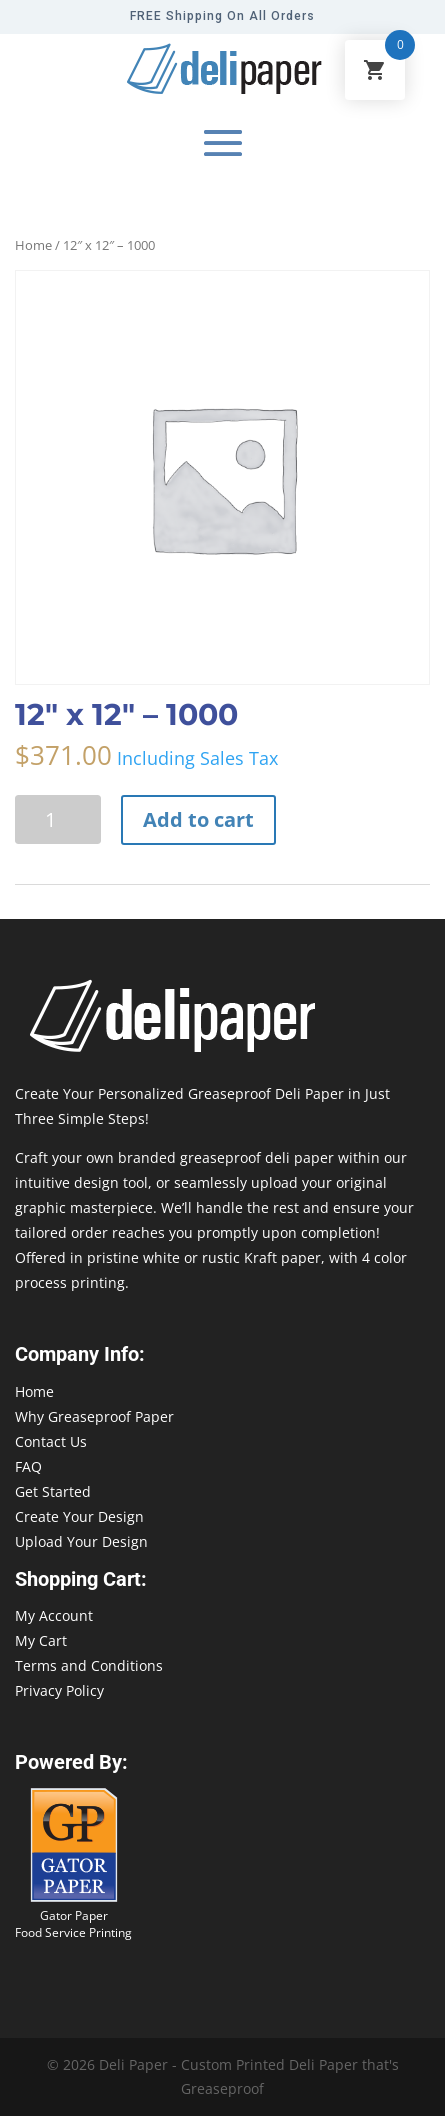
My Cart (41, 1640)
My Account (54, 1615)
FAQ (28, 1466)
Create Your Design (79, 1516)
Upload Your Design (81, 1541)
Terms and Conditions (89, 1665)
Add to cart (198, 819)
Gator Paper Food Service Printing (73, 1924)
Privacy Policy (59, 1690)
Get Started (53, 1491)
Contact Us (51, 1441)
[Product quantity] (58, 819)
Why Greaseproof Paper (94, 1416)
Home (33, 245)
